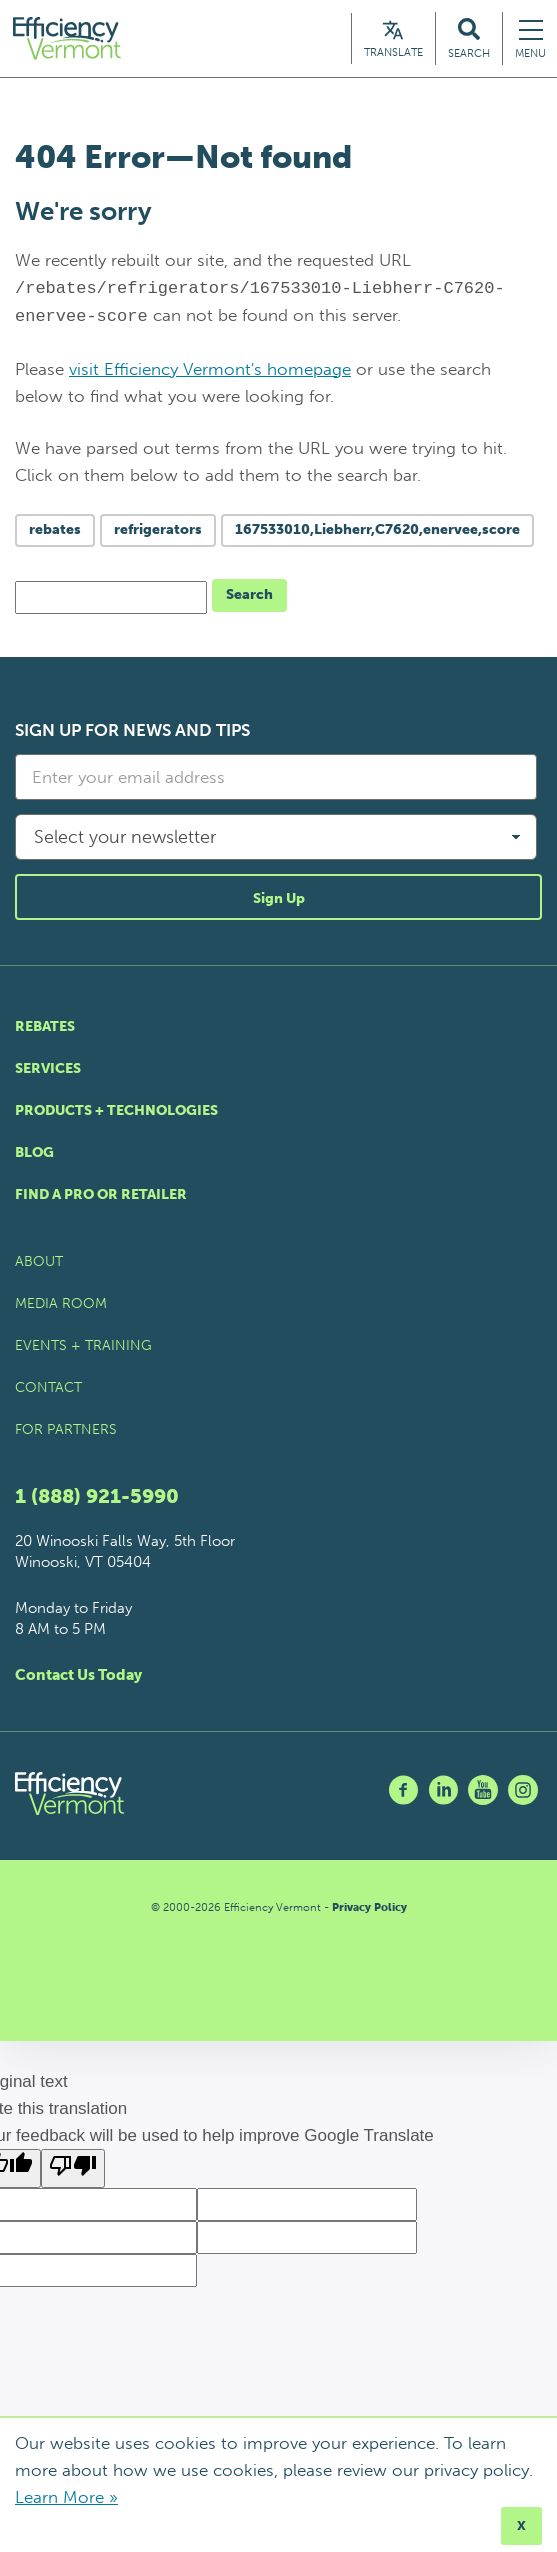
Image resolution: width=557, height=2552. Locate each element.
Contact (48, 1390)
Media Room (61, 1306)
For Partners (66, 1432)
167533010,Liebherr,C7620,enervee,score (377, 532)
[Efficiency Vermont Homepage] (71, 39)
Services (48, 1071)
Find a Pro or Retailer (101, 1197)
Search (249, 597)
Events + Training (83, 1348)
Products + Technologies (116, 1113)
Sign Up (279, 901)
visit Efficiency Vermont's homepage (210, 371)
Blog (34, 1155)
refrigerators (158, 532)
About (39, 1264)
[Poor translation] (73, 2171)
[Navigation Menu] (530, 39)
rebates (55, 532)
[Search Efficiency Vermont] (469, 39)
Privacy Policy (369, 1910)
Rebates (45, 1029)
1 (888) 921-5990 (97, 1499)
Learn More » (66, 2497)
